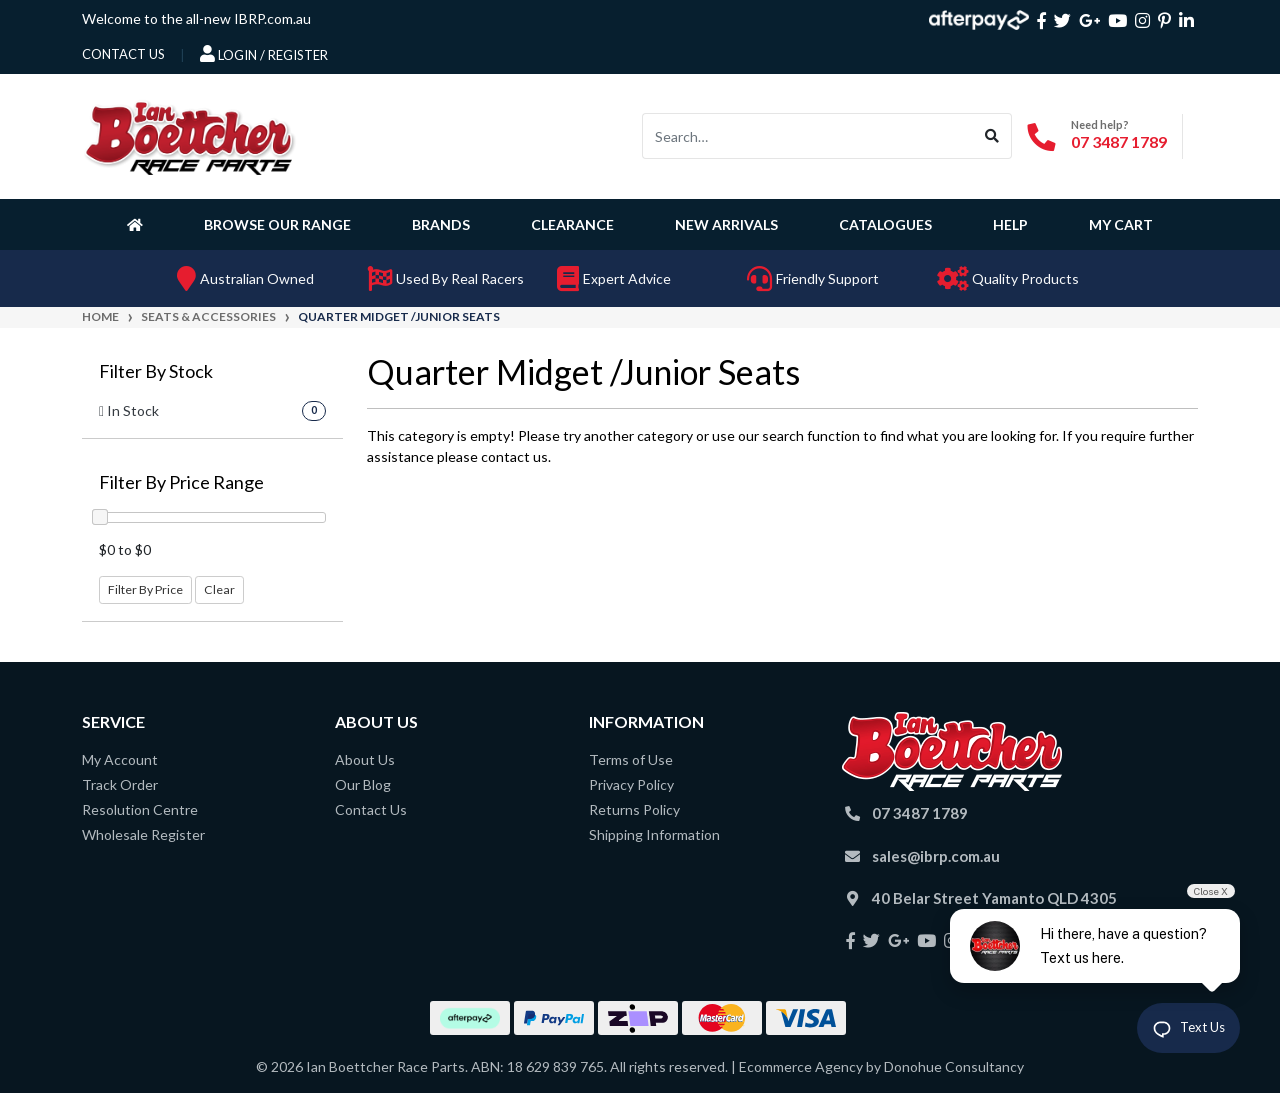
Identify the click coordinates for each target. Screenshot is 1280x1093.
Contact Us (371, 809)
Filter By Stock (156, 371)
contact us (123, 54)
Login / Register (264, 54)
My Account (120, 759)
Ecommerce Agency (801, 1066)
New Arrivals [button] (726, 224)
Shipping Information (654, 834)
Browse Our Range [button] (277, 224)
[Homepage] (139, 224)
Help (1010, 224)
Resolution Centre (140, 809)
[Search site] (992, 136)
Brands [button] (441, 224)
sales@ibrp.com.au (936, 856)
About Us (365, 759)
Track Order (120, 784)
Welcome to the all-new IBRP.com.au (196, 18)
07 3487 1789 (1119, 141)
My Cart (1121, 224)
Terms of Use (631, 759)
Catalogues (885, 224)
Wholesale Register (143, 834)
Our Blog (363, 784)
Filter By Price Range (181, 482)
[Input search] (808, 136)
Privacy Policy (631, 784)
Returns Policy (634, 809)
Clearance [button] (572, 224)
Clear (219, 589)
